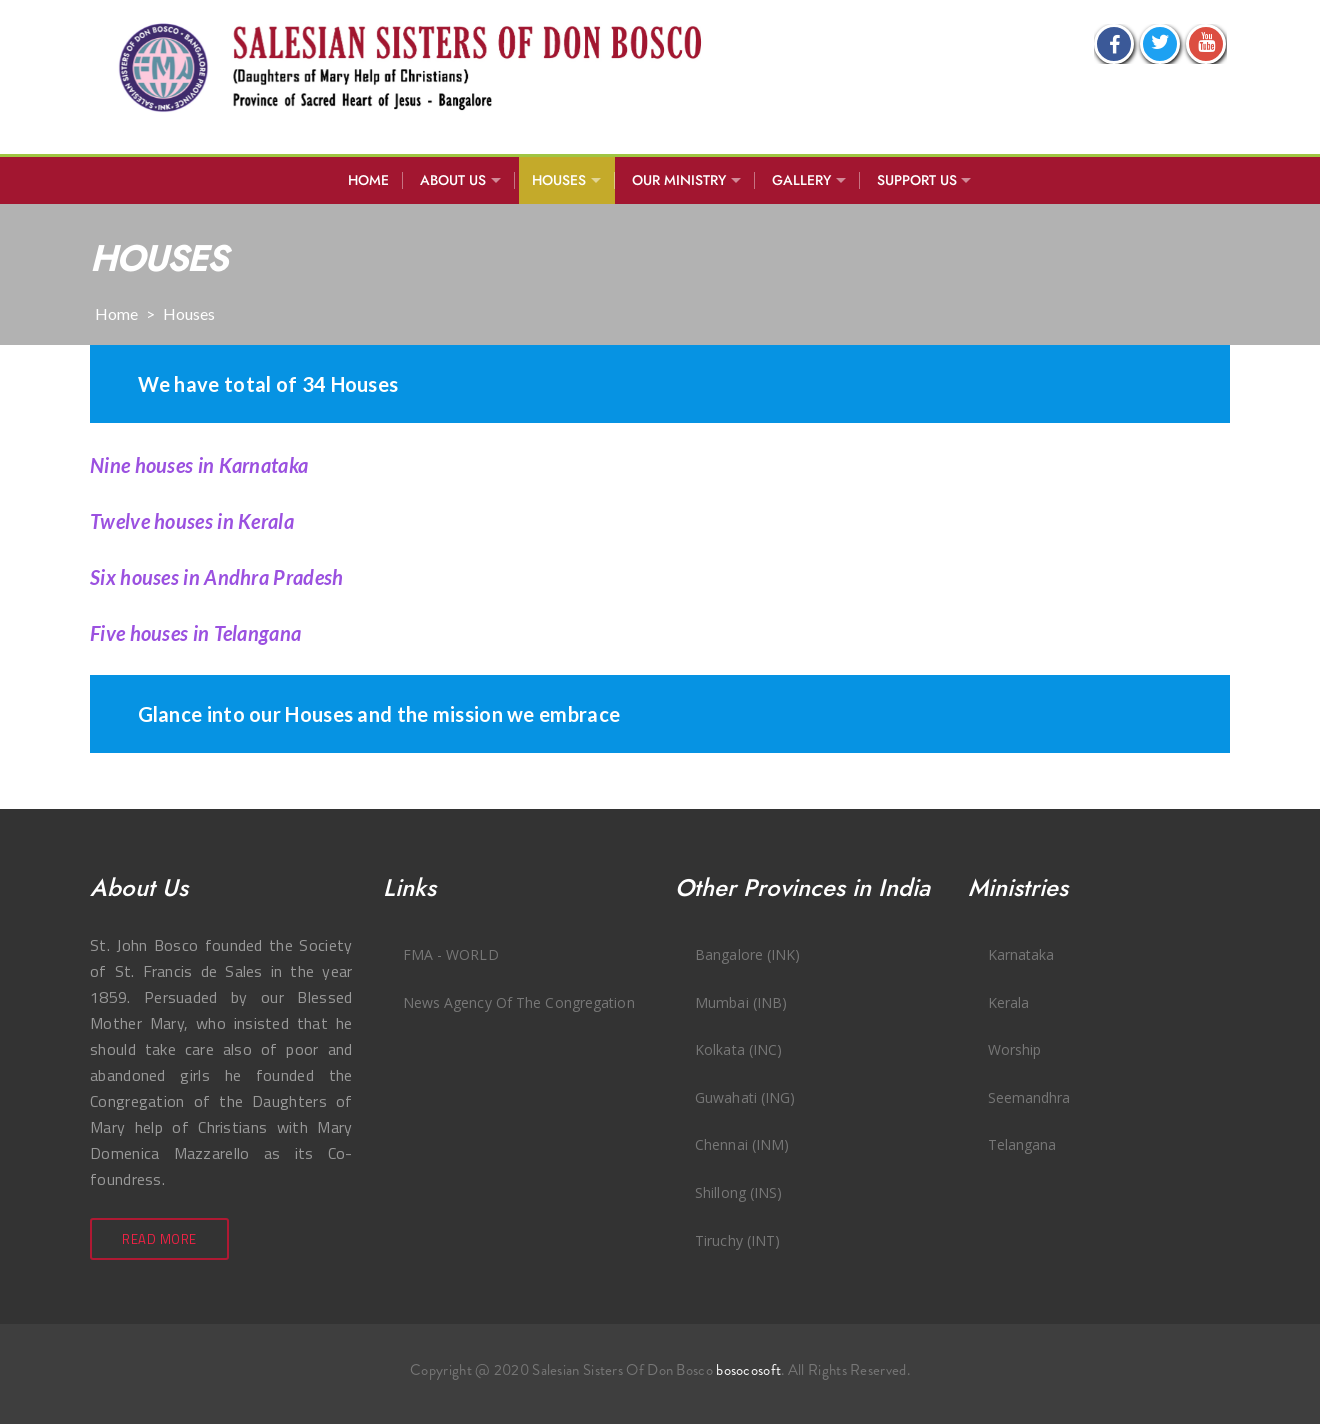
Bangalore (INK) (748, 954)
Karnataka (1021, 954)
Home (368, 180)
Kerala (1009, 1002)
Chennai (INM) (742, 1144)
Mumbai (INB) (741, 1002)
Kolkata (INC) (738, 1049)
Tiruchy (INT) (737, 1240)
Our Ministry (679, 180)
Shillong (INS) (738, 1192)
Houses (559, 180)
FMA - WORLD (451, 954)
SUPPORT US (917, 180)
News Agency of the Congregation (519, 1002)
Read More (159, 1239)
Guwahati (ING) (745, 1097)
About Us (453, 180)
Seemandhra (1029, 1097)
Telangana (1022, 1144)
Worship (1015, 1049)
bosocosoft (748, 1370)
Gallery (801, 180)
